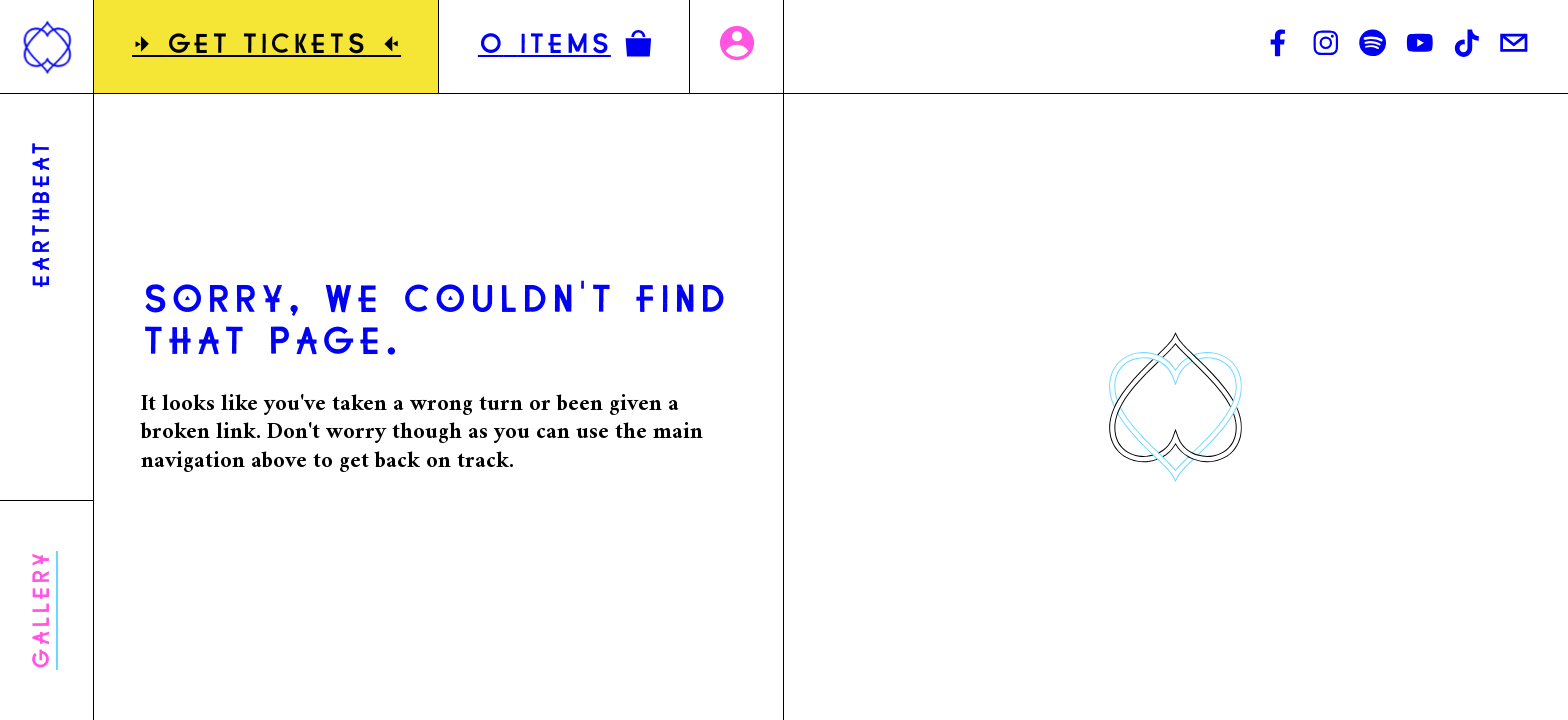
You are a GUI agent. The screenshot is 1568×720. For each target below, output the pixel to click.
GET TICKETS (266, 46)
